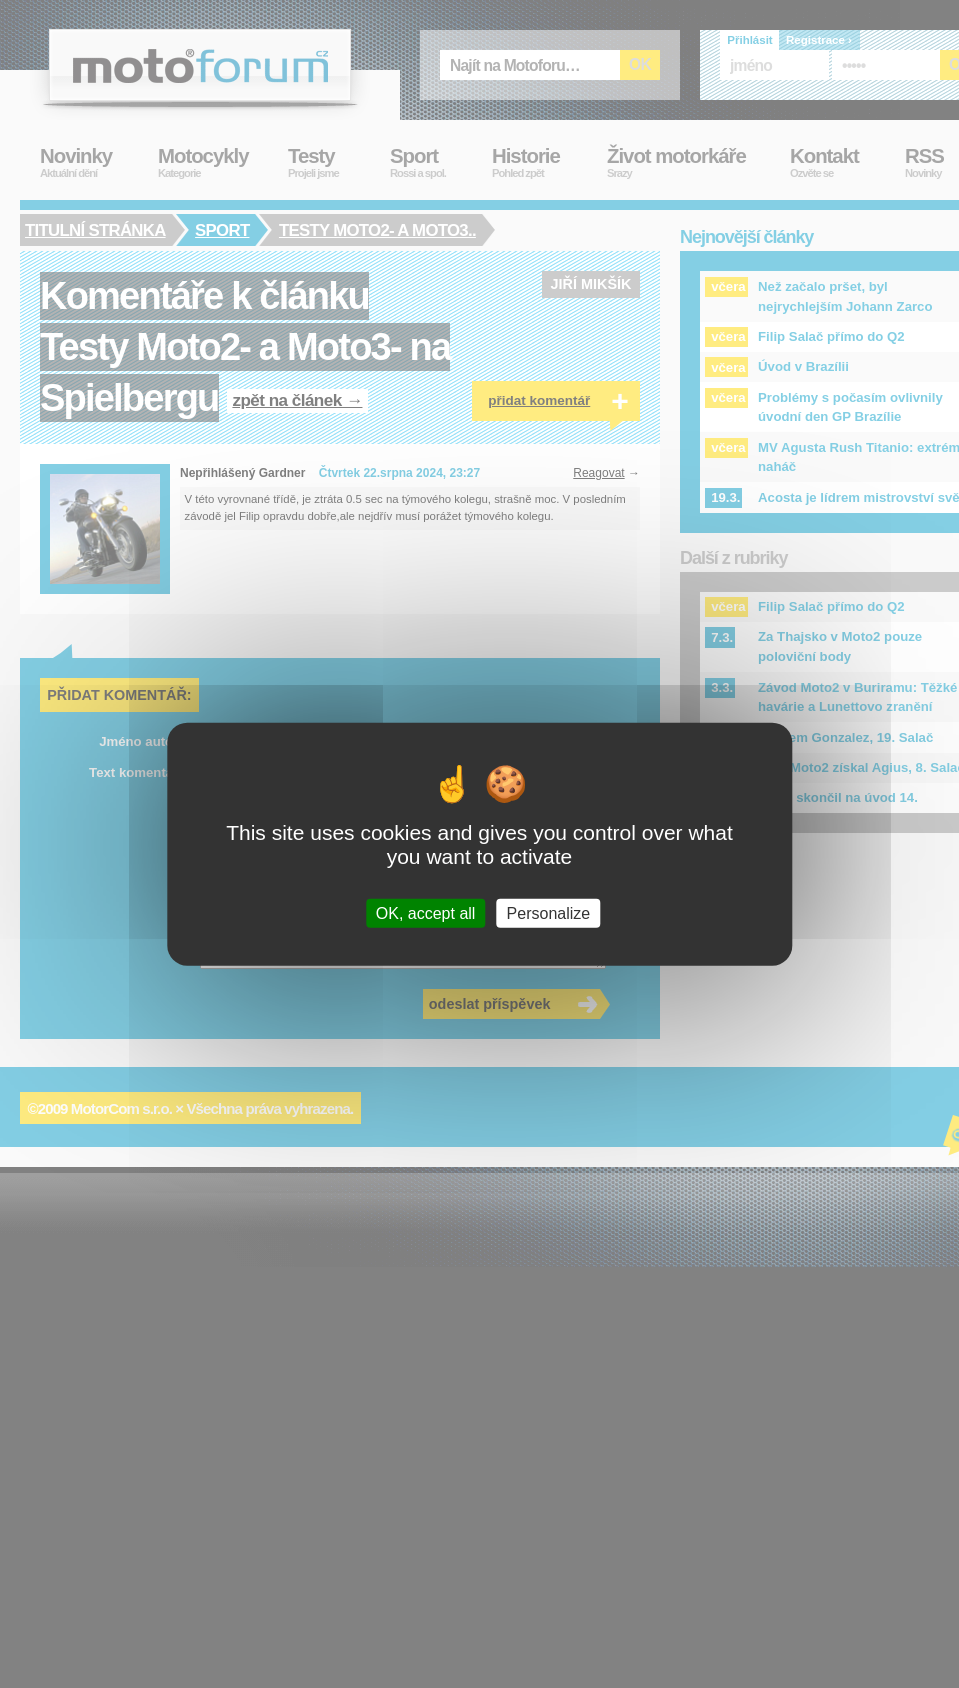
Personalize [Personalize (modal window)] (549, 912)
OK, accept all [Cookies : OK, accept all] (426, 912)
